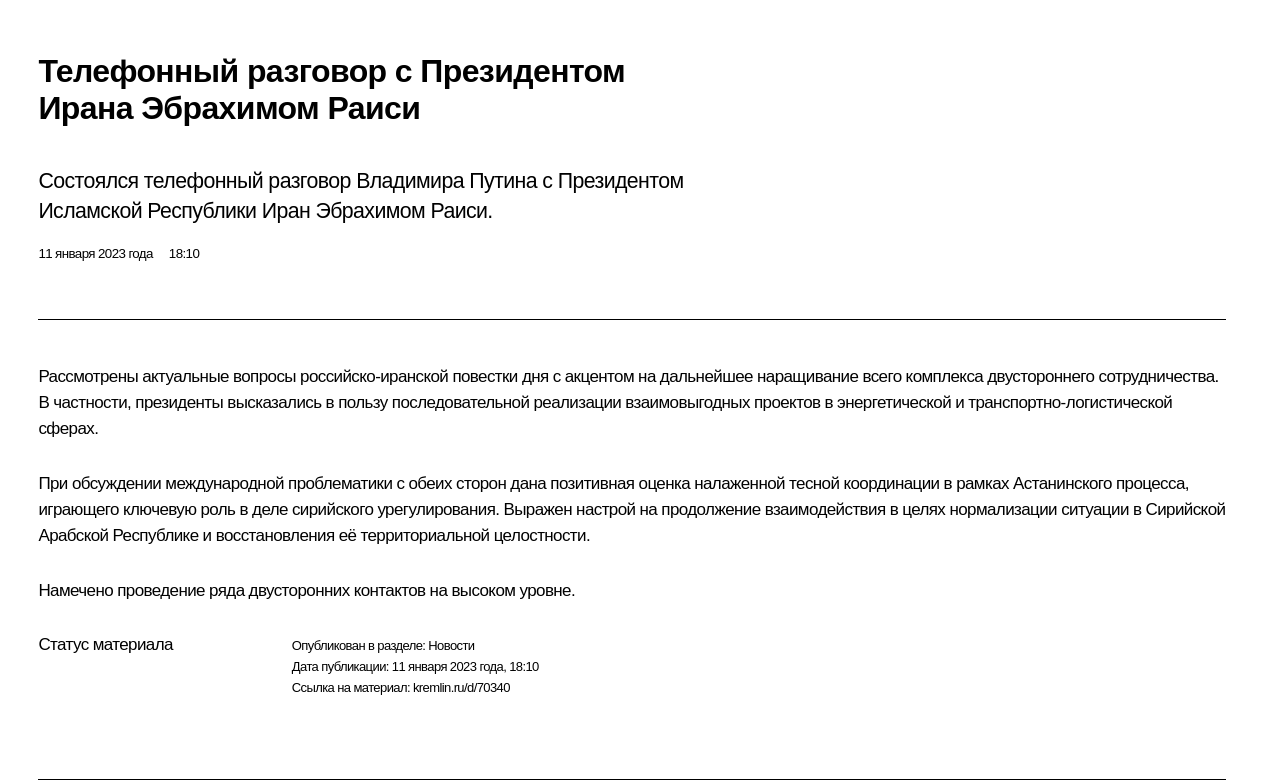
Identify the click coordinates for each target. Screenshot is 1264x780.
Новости (451, 645)
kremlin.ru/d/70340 (461, 687)
